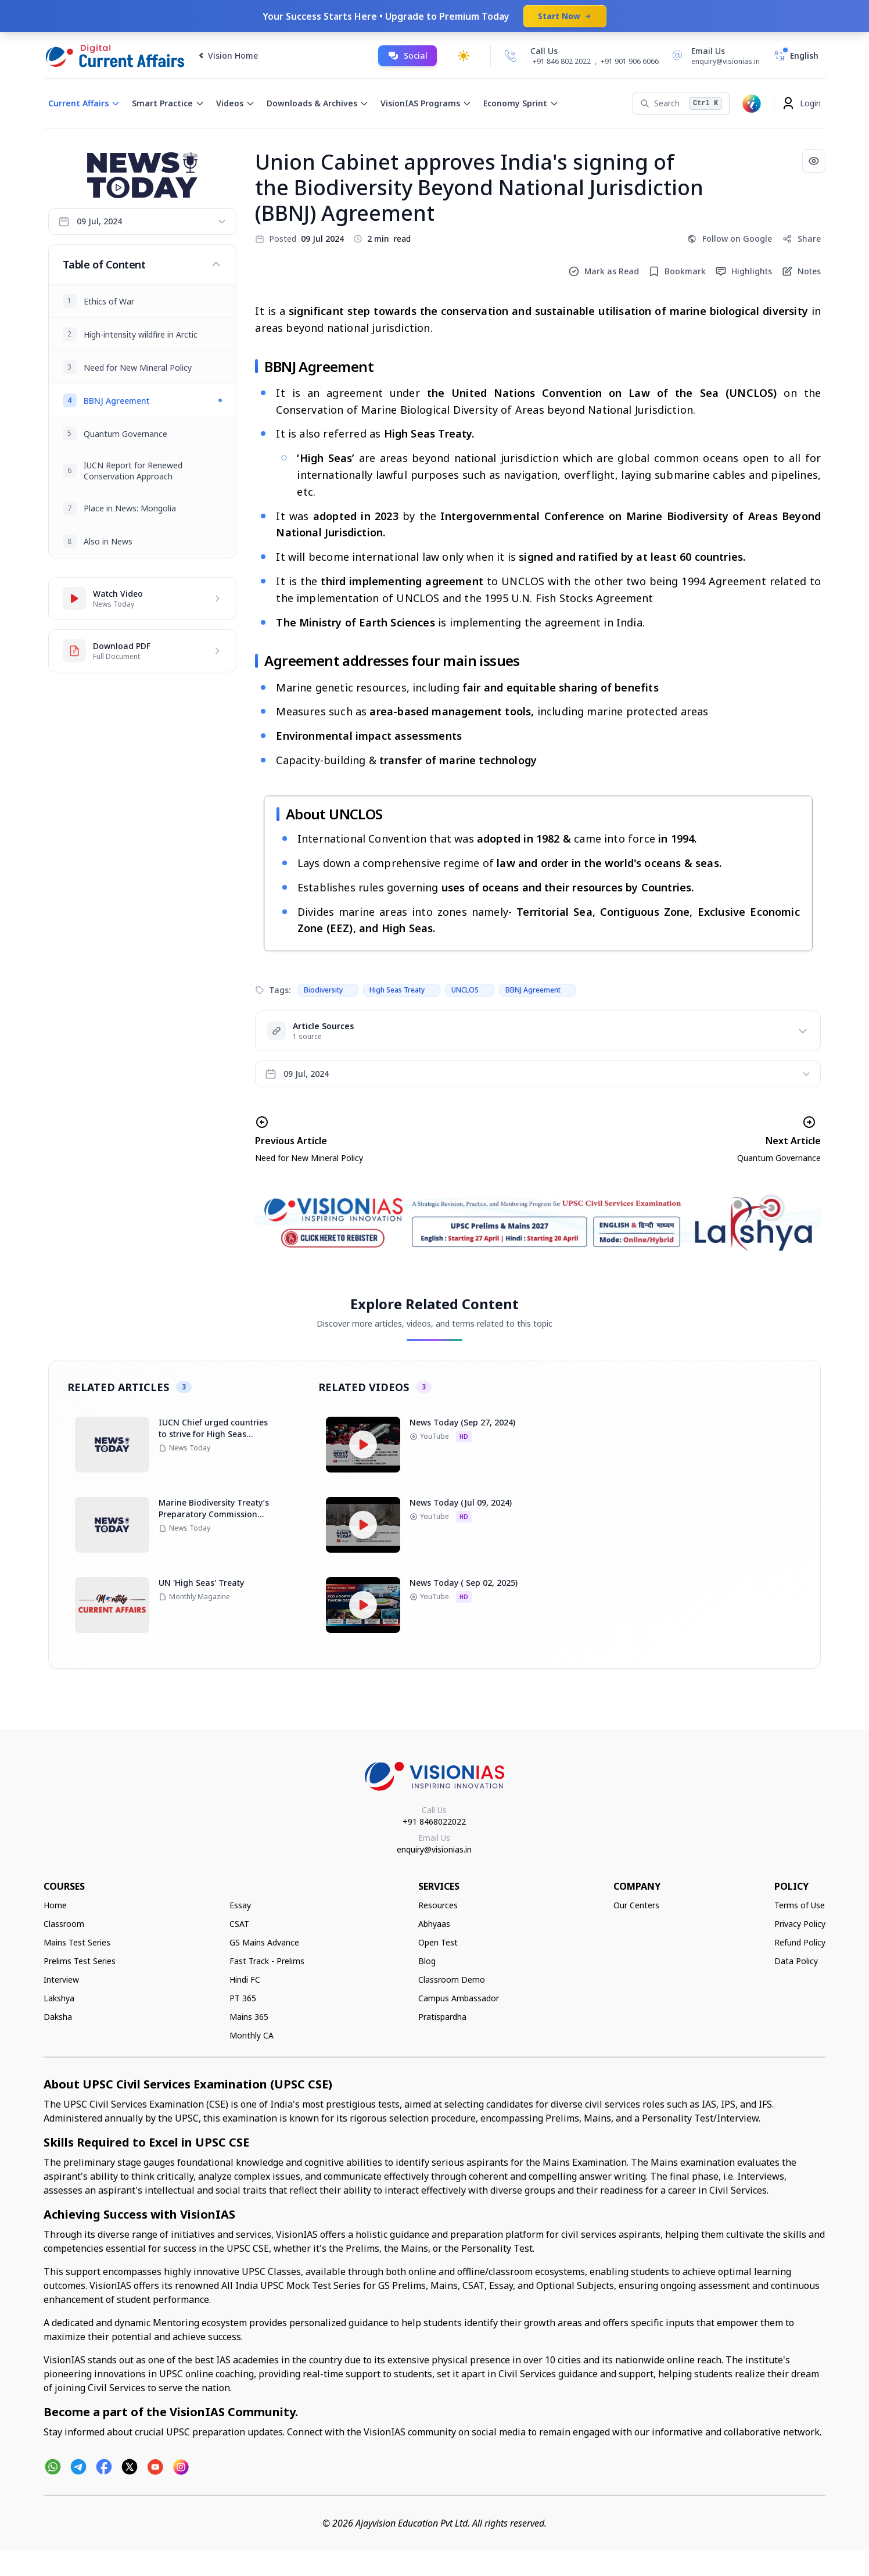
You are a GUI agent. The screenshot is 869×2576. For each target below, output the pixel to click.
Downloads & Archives (318, 103)
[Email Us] (714, 55)
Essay (240, 1905)
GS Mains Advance (264, 1942)
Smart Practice (168, 103)
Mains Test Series (77, 1942)
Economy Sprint (521, 103)
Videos (235, 103)
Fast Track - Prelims (266, 1960)
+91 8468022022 (434, 1821)
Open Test (438, 1942)
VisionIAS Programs (426, 103)
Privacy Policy (799, 1923)
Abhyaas (434, 1923)
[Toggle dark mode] (463, 56)
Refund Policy (799, 1942)
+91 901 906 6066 (630, 61)
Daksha (58, 2016)
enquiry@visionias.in (434, 1849)
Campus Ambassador (458, 1998)
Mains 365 (248, 2016)
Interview (61, 1979)
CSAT (239, 1923)
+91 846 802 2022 (562, 61)
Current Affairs (84, 103)
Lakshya (59, 1998)
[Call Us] (510, 55)
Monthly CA (251, 2035)
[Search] (681, 103)
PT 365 (242, 1998)
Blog (427, 1960)
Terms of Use (799, 1905)
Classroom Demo (451, 1979)
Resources (438, 1905)
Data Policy (796, 1960)
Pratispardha (442, 2016)
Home (55, 1905)
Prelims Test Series (80, 1960)
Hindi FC (244, 1979)
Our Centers (636, 1905)
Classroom (64, 1923)
